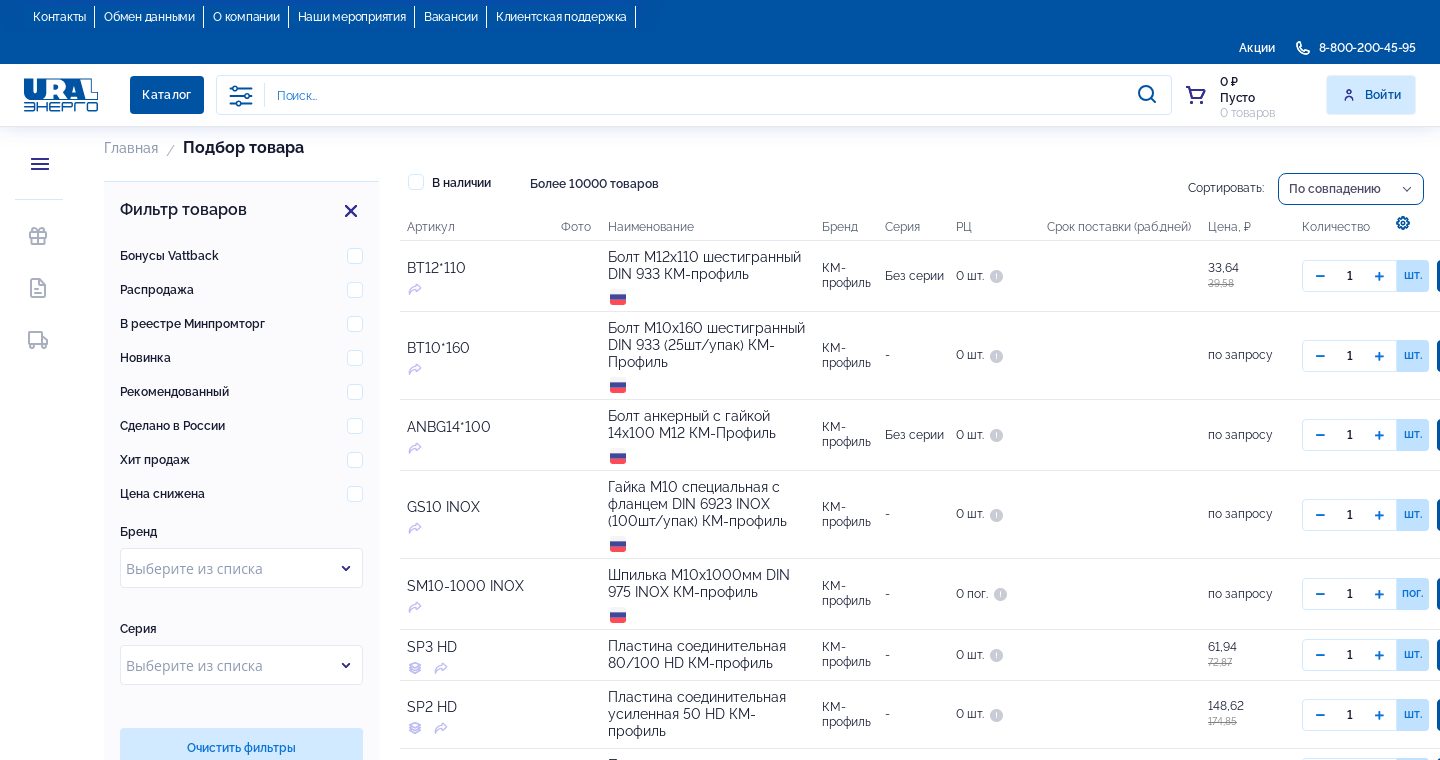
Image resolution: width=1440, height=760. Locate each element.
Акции (1257, 48)
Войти (1371, 95)
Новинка (145, 358)
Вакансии (451, 17)
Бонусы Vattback (169, 256)
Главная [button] (131, 148)
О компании (246, 17)
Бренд (138, 532)
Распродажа (157, 290)
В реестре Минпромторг (192, 324)
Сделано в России (172, 426)
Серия (138, 629)
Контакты (59, 17)
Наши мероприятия (352, 17)
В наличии (449, 182)
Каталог (167, 95)
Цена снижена (162, 494)
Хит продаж (155, 460)
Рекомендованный (174, 392)
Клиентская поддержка (561, 17)
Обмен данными (149, 17)
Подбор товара (243, 147)
